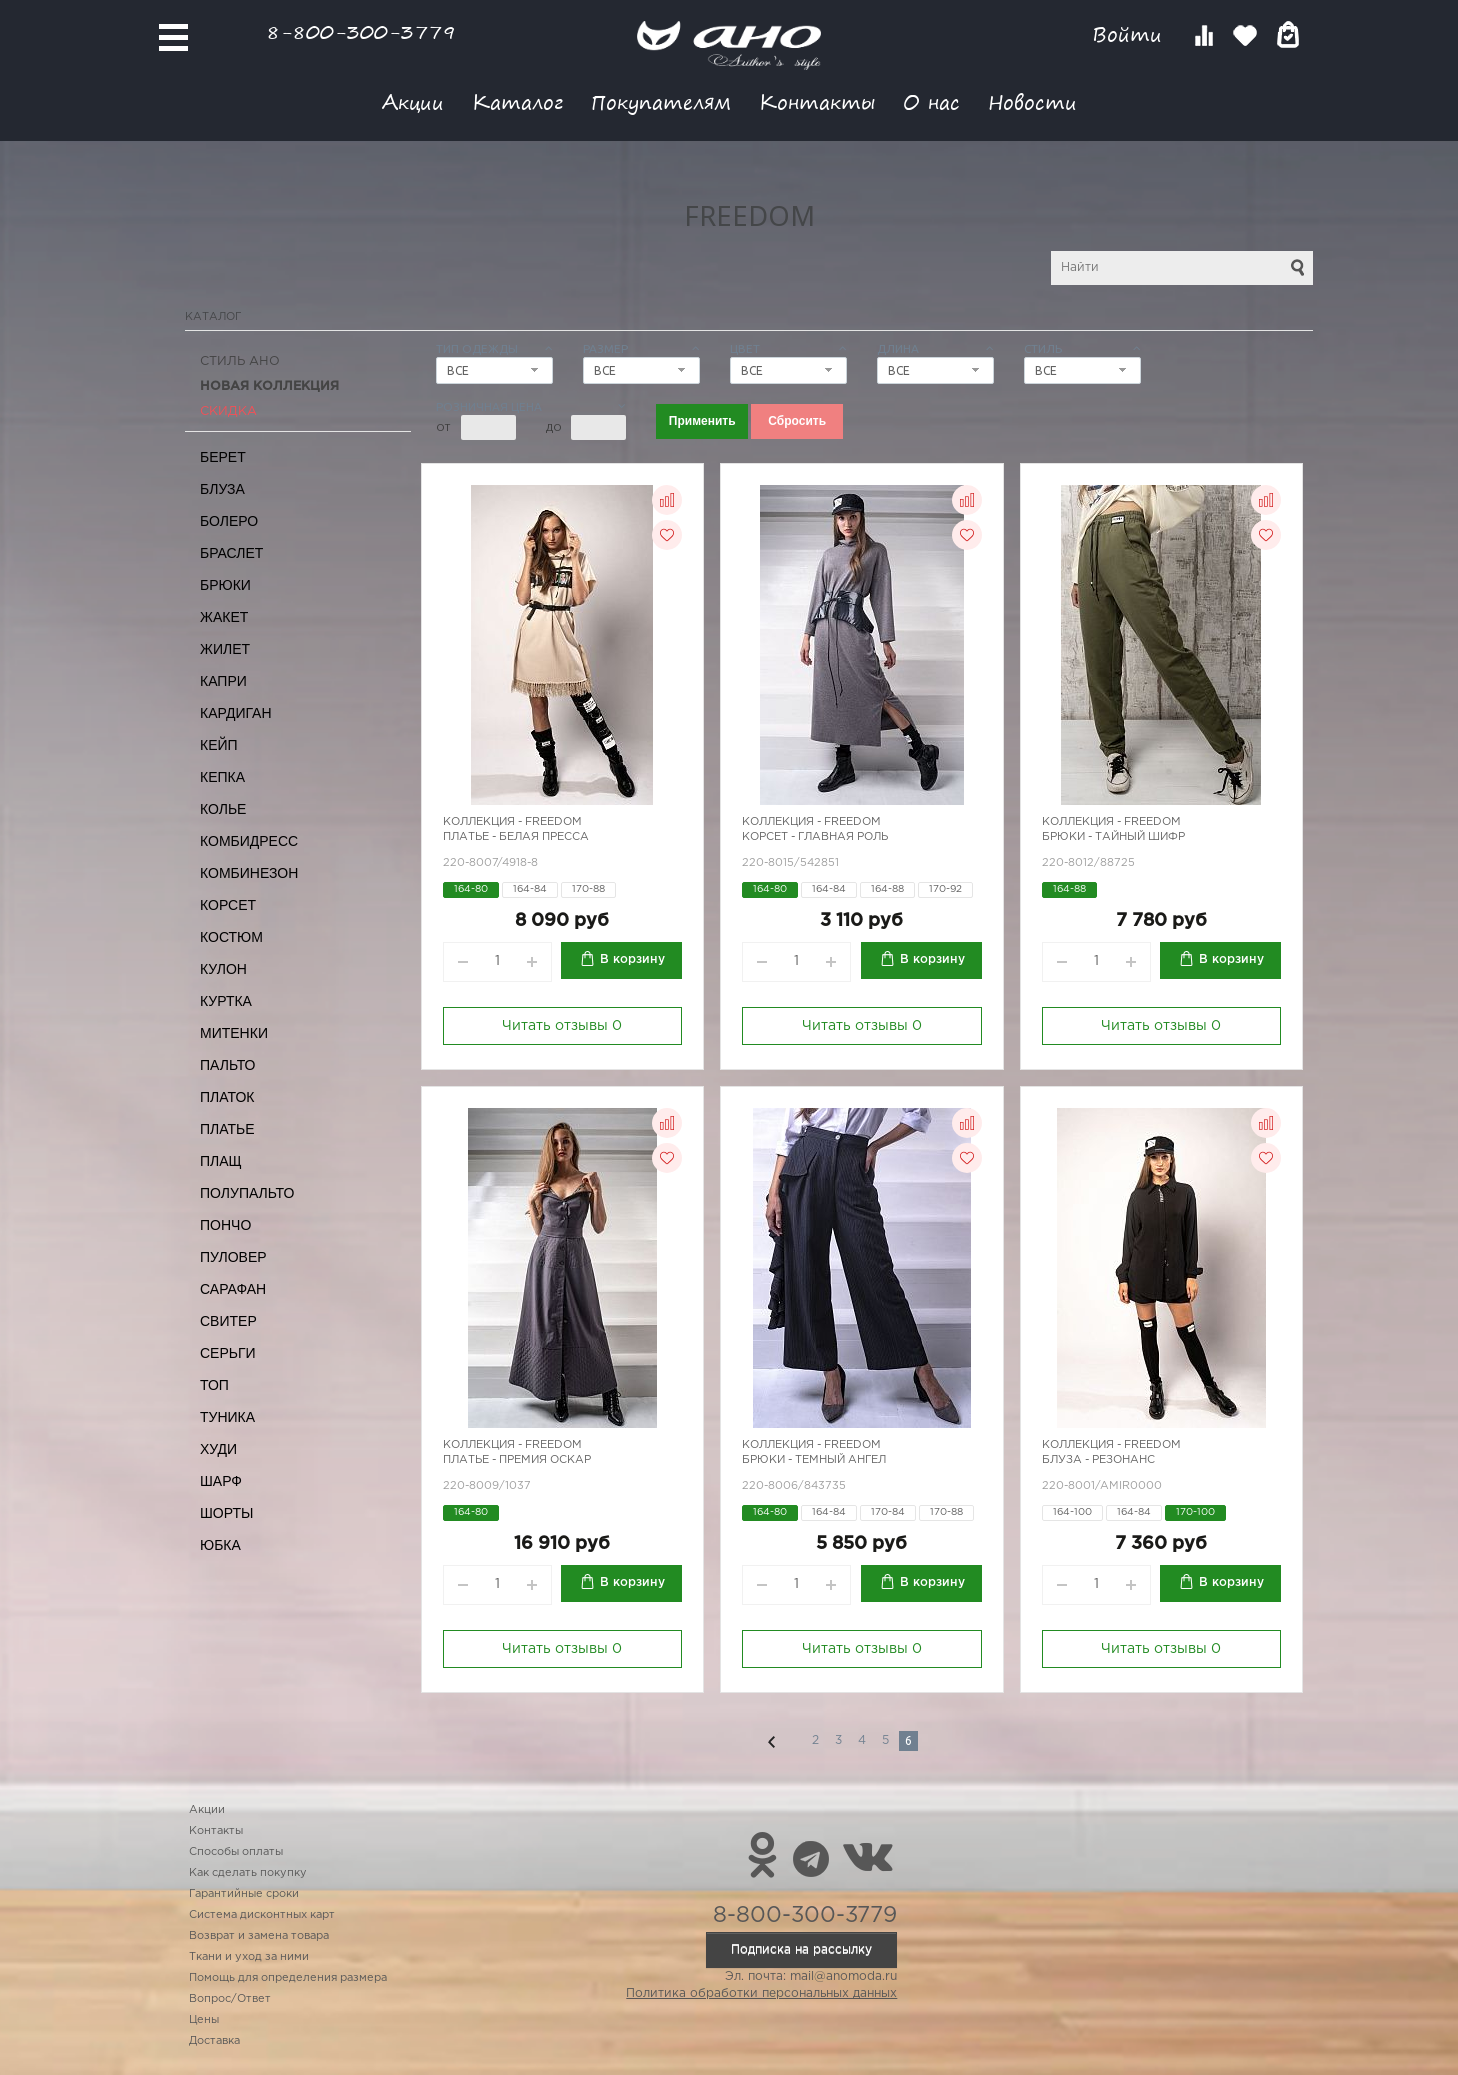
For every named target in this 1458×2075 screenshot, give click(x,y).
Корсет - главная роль (815, 837)
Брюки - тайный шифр (1113, 837)
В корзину (632, 959)
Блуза (222, 489)
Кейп (219, 745)
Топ (214, 1385)
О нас (931, 101)
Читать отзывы (562, 1026)
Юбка (220, 1545)
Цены (204, 2020)
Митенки (234, 1033)
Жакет (224, 617)
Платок (227, 1097)
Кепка (222, 777)
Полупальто (247, 1193)
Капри (223, 681)
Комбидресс (249, 841)
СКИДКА (228, 411)
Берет (223, 457)
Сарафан (233, 1289)
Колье (223, 809)
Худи (218, 1449)
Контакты (817, 101)
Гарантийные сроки (244, 1894)
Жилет (225, 649)
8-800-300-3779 (361, 31)
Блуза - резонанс (1098, 1460)
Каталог (517, 101)
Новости (1032, 101)
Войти (1130, 34)
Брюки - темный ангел (814, 1460)
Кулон (223, 969)
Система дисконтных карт (262, 1915)
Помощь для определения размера (288, 1978)
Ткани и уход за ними (249, 1957)
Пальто (228, 1065)
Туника (227, 1417)
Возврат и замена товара (259, 1936)
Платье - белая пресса (516, 837)
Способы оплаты (236, 1852)
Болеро (229, 521)
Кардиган (236, 713)
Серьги (228, 1353)
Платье (227, 1129)
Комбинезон (249, 873)
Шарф (221, 1481)
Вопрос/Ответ (230, 1999)
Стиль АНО (240, 361)
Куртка (226, 1001)
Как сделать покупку (248, 1873)
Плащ (221, 1161)
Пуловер (233, 1257)
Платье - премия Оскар (517, 1460)
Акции (413, 101)
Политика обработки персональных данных (761, 1993)
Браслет (231, 553)
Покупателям (661, 101)
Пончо (225, 1225)
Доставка (214, 2041)
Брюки (225, 585)
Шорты (226, 1513)
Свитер (228, 1321)
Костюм (231, 937)
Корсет (228, 905)
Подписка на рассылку (801, 1949)
